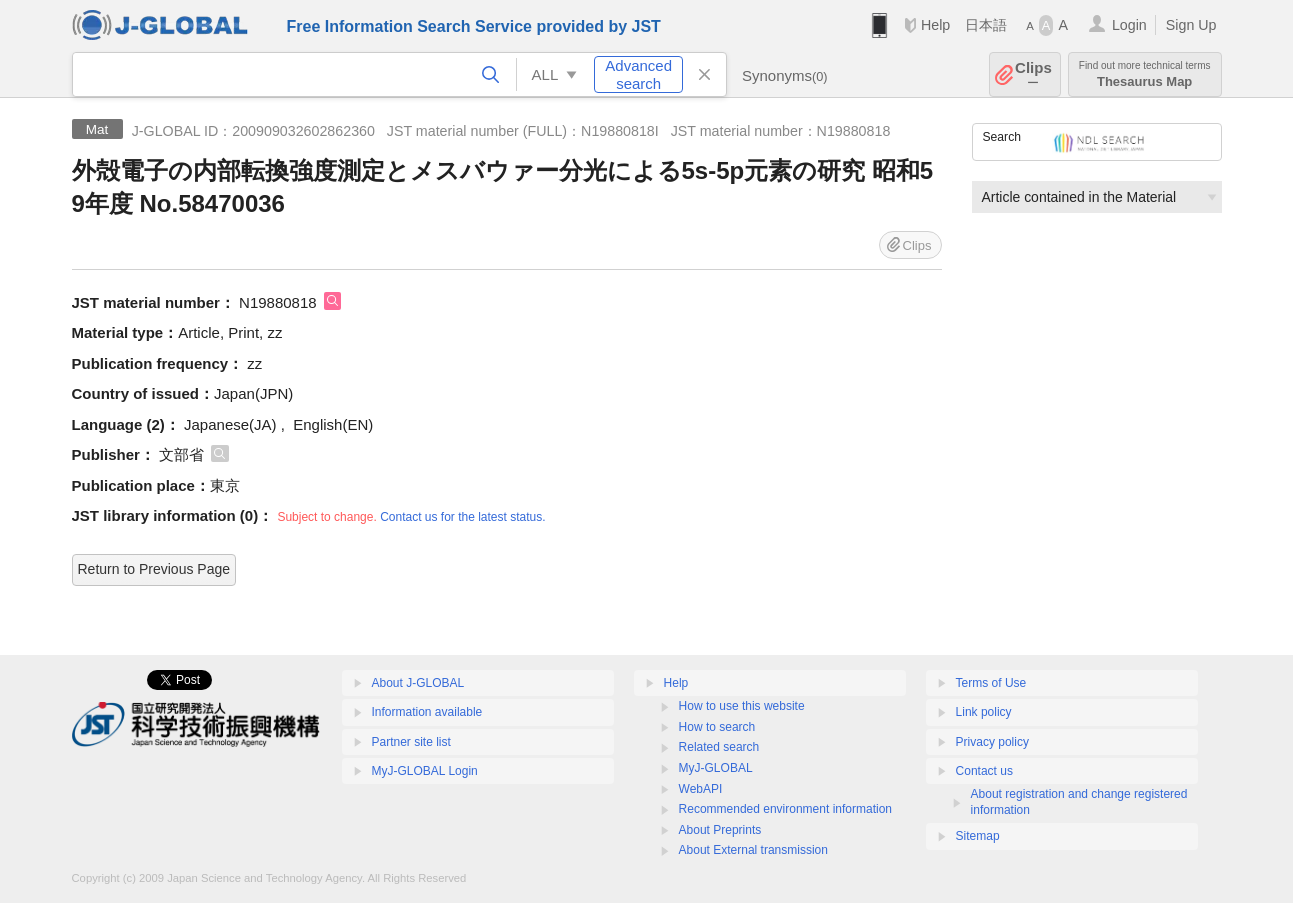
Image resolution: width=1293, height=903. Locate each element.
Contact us (984, 771)
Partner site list (411, 742)
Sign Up (1191, 25)
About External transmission (753, 850)
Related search (719, 747)
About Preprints (720, 830)
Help (935, 25)
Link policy (984, 712)
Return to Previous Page (154, 569)
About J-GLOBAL (418, 683)
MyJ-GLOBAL (716, 768)
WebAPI (701, 789)
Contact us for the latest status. (462, 517)
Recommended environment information (785, 809)
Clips (1033, 74)
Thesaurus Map (1145, 74)
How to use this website (742, 706)
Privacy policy (992, 742)
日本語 (986, 25)
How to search (717, 727)
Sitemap (978, 836)
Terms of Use (991, 683)
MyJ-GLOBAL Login (425, 771)
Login (1129, 25)
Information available (427, 712)
